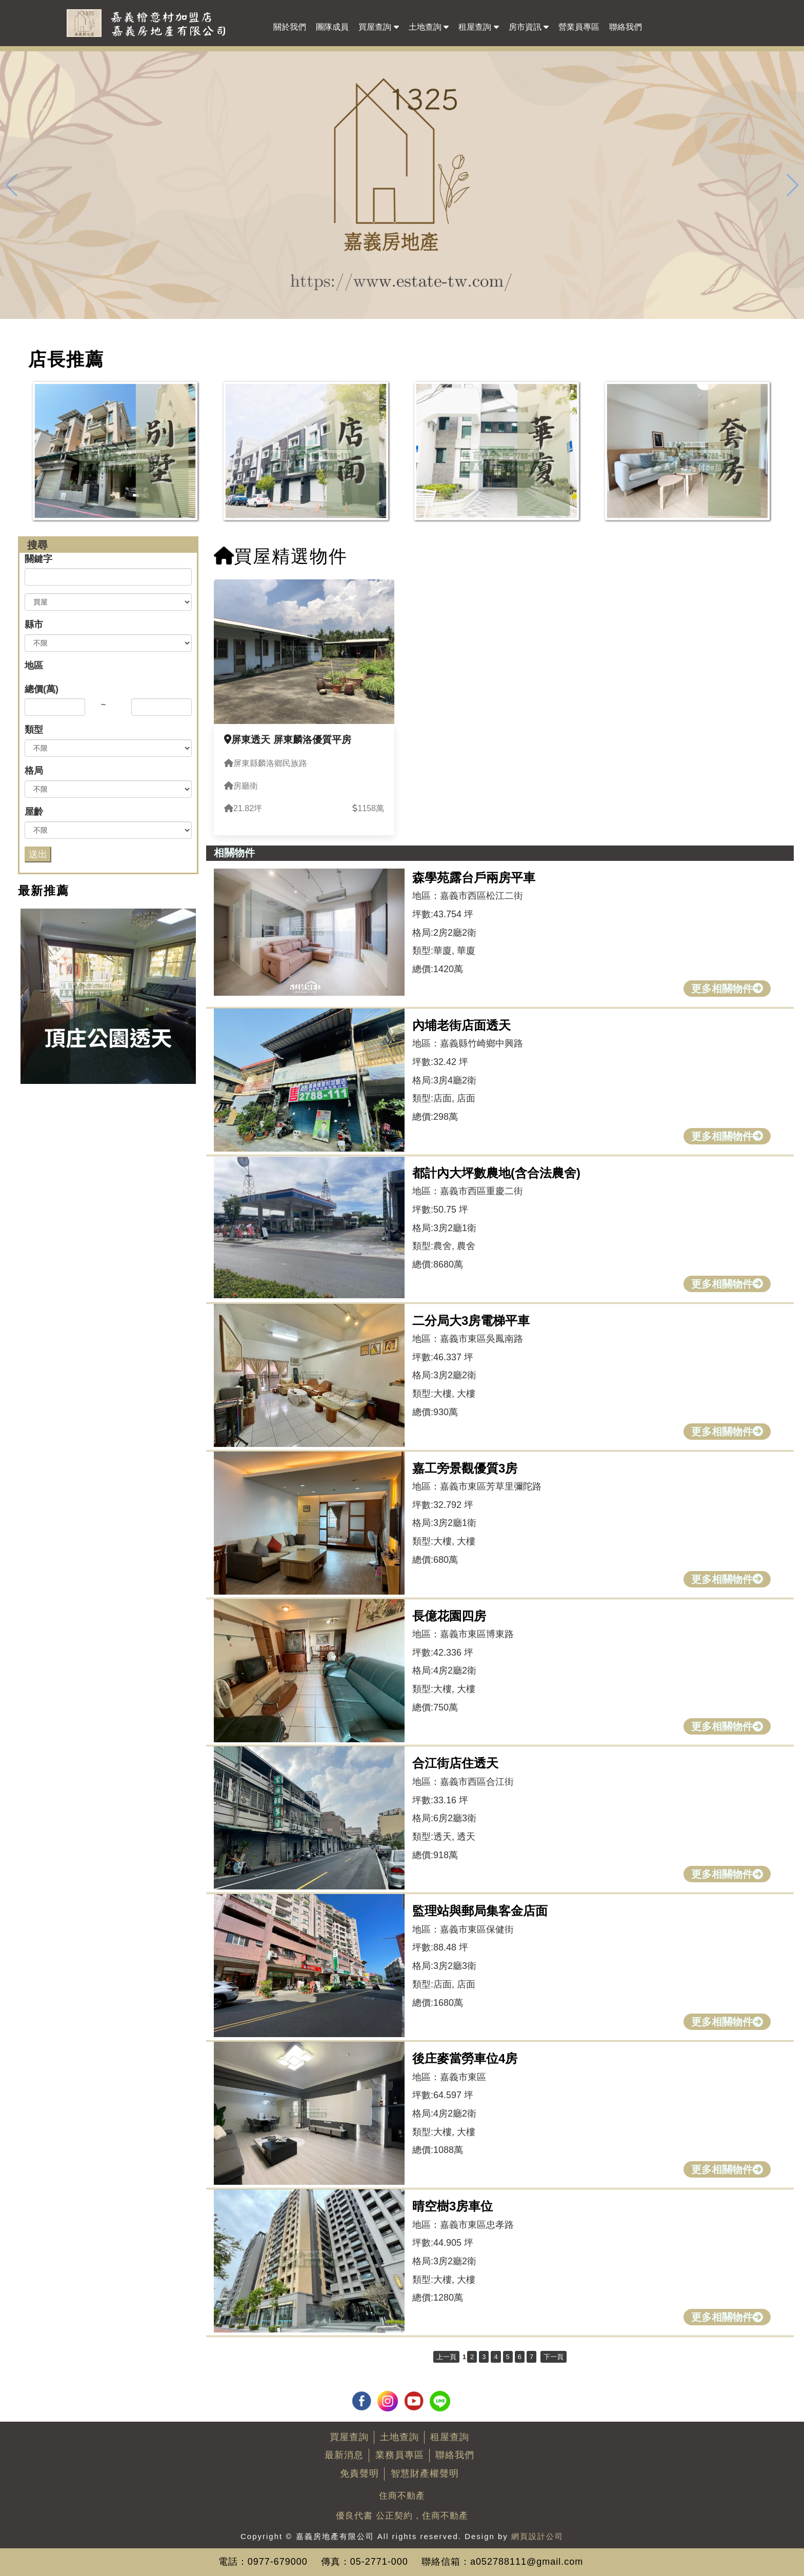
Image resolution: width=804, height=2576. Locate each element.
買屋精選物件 (281, 556)
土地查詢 (429, 26)
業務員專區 (399, 2455)
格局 (34, 771)
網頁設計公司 (537, 2536)
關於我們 (289, 27)
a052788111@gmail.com (526, 2562)
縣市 (34, 624)
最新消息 (344, 2455)
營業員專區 (578, 27)
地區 (34, 665)
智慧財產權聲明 (425, 2473)
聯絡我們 (625, 27)
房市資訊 (529, 26)
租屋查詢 (478, 26)
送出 (38, 854)
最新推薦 (43, 890)
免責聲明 (359, 2473)
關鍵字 (38, 559)
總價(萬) (41, 689)
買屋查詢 (378, 26)
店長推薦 (66, 359)
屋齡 (34, 812)
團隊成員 (332, 27)
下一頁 (554, 2357)
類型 (34, 729)
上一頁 (446, 2357)
